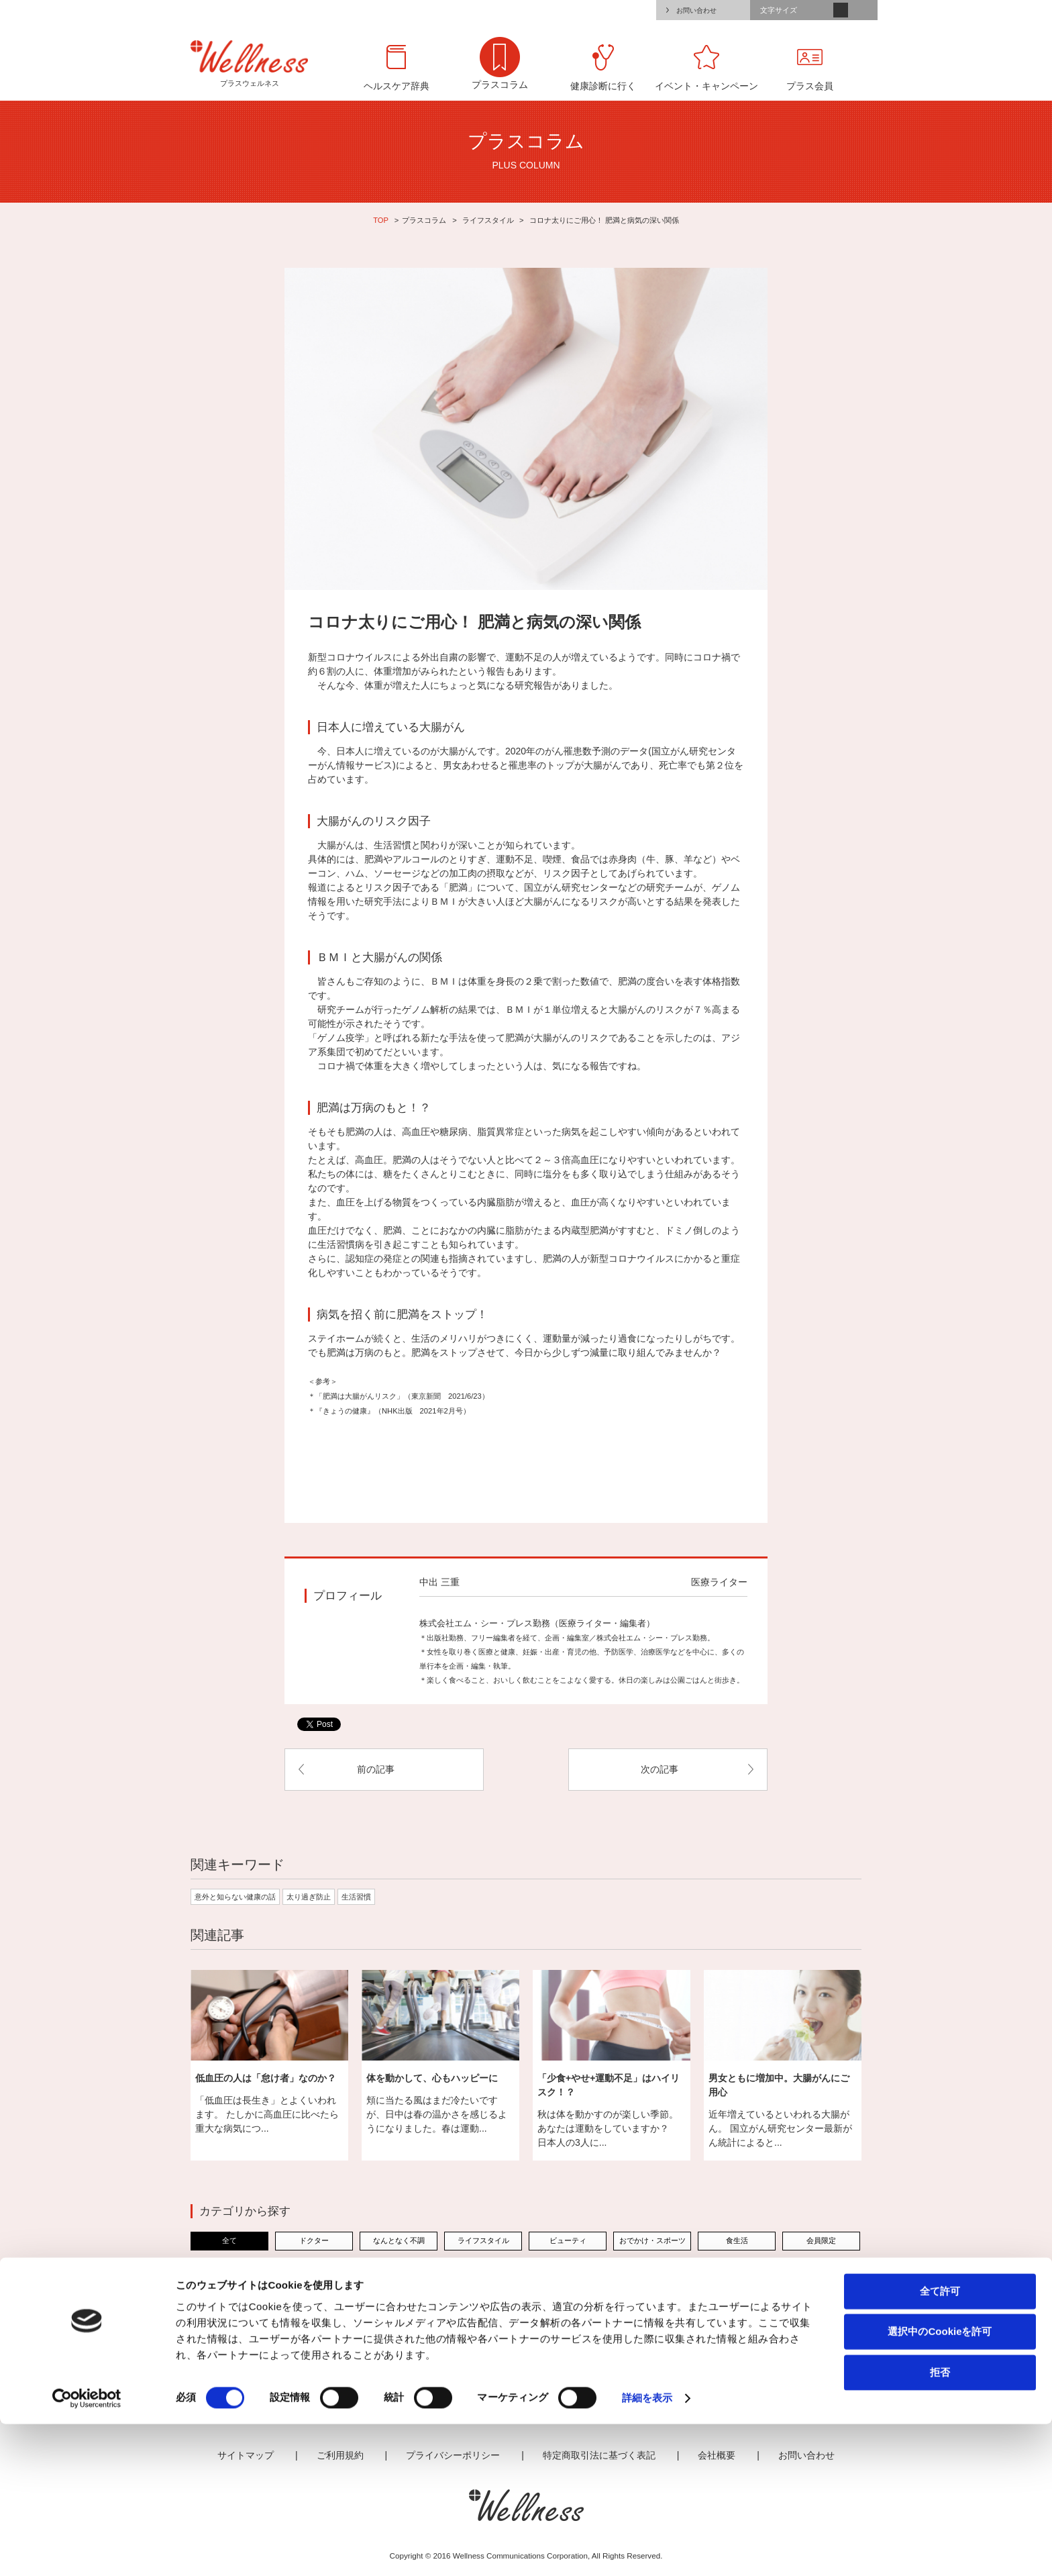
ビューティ (567, 2240)
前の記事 (375, 1769)
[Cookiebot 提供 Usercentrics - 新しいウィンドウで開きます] (87, 2550)
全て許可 (940, 2442)
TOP (380, 220)
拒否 (940, 2523)
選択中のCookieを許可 (940, 2483)
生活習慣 (356, 1897)
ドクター (314, 2240)
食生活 (737, 2240)
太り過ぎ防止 (308, 1897)
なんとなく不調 (399, 2240)
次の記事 (659, 1769)
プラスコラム (424, 220)
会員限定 (821, 2240)
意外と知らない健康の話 (235, 1897)
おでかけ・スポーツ (652, 2240)
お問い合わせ (696, 10)
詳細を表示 (647, 2549)
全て (229, 2240)
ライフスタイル (488, 220)
